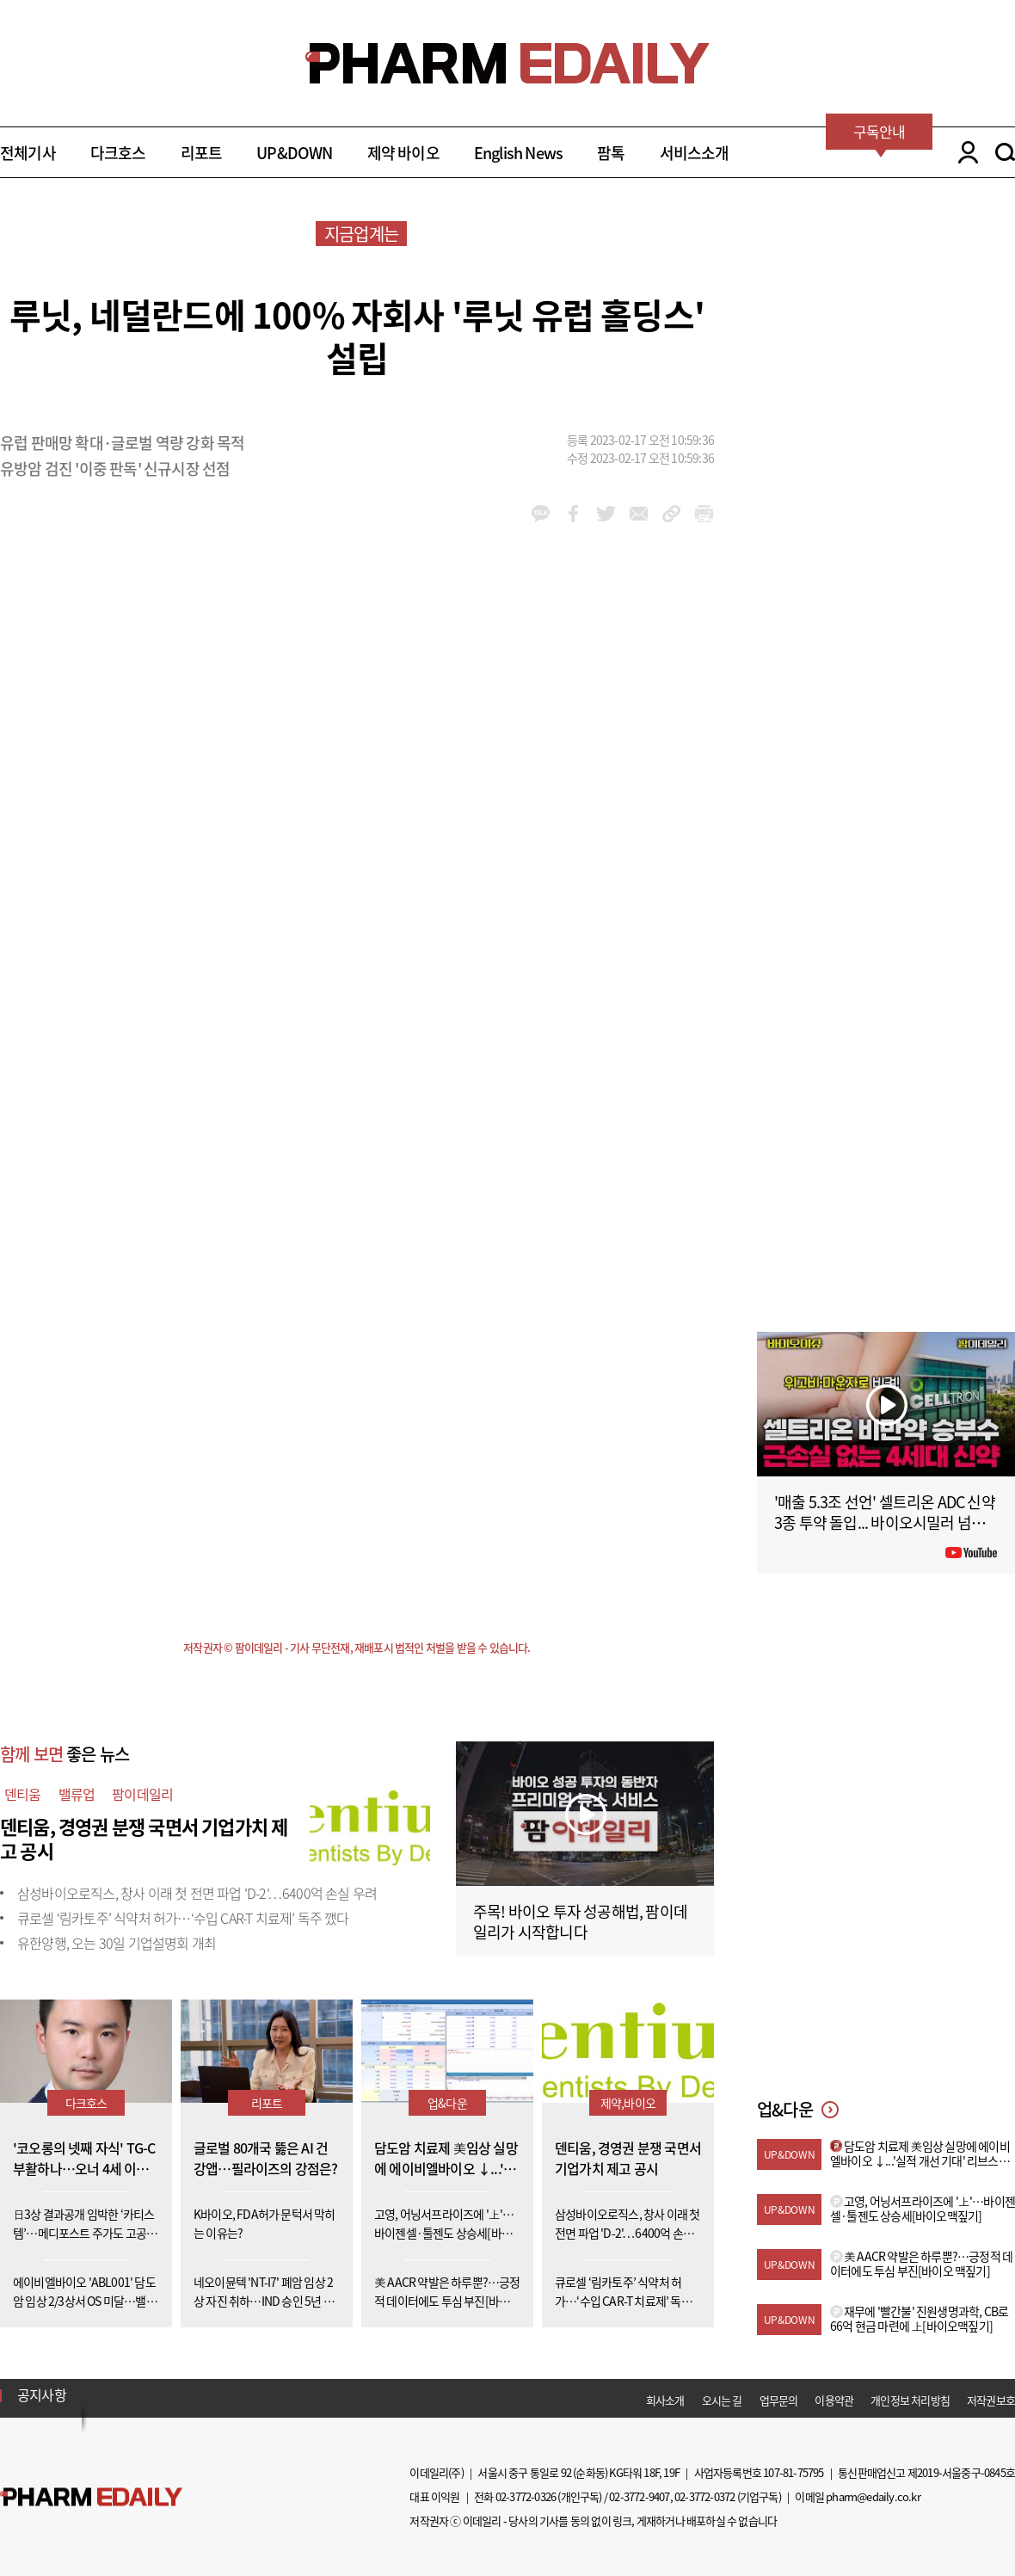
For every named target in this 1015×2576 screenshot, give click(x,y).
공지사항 (41, 2394)
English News (518, 152)
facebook (573, 513)
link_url (671, 513)
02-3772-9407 (639, 2496)
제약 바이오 (403, 152)
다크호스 (118, 152)
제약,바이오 (627, 2102)
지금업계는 (361, 233)
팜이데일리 (142, 1794)
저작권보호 (991, 2400)
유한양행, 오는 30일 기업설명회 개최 (116, 1942)
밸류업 (76, 1794)
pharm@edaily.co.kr (873, 2496)
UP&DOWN (294, 152)
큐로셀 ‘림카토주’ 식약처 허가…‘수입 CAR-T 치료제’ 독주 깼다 (183, 1917)
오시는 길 (722, 2400)
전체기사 (28, 152)
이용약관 (834, 2400)
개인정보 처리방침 (910, 2400)
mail (639, 513)
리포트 (202, 152)
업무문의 (779, 2400)
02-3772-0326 (525, 2496)
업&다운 (447, 2102)
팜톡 (610, 152)
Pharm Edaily (91, 2496)
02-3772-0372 (704, 2496)
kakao (541, 513)
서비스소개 (694, 152)
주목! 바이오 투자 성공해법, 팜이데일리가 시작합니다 (580, 1922)
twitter (606, 513)
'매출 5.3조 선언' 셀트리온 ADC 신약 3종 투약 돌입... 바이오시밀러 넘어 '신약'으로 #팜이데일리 (884, 1522)
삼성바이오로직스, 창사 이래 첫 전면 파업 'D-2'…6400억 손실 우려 (197, 1893)
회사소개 (665, 2400)
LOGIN (963, 152)
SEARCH (1005, 152)
